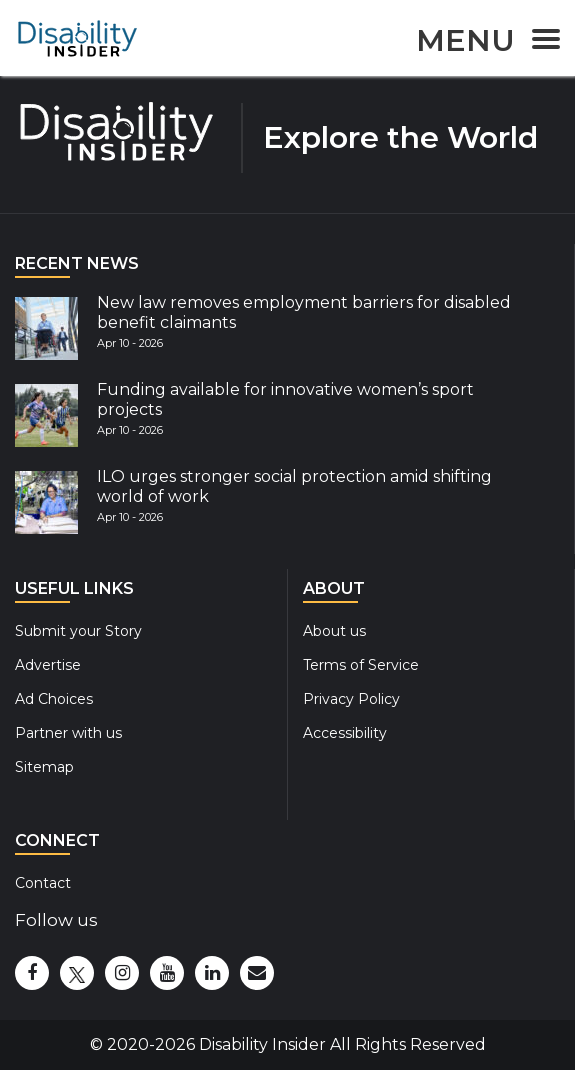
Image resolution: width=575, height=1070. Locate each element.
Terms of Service (361, 665)
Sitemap (44, 767)
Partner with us (68, 733)
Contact (43, 883)
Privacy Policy (351, 699)
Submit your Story (78, 631)
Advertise (48, 665)
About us (334, 631)
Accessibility (345, 733)
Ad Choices (54, 699)
